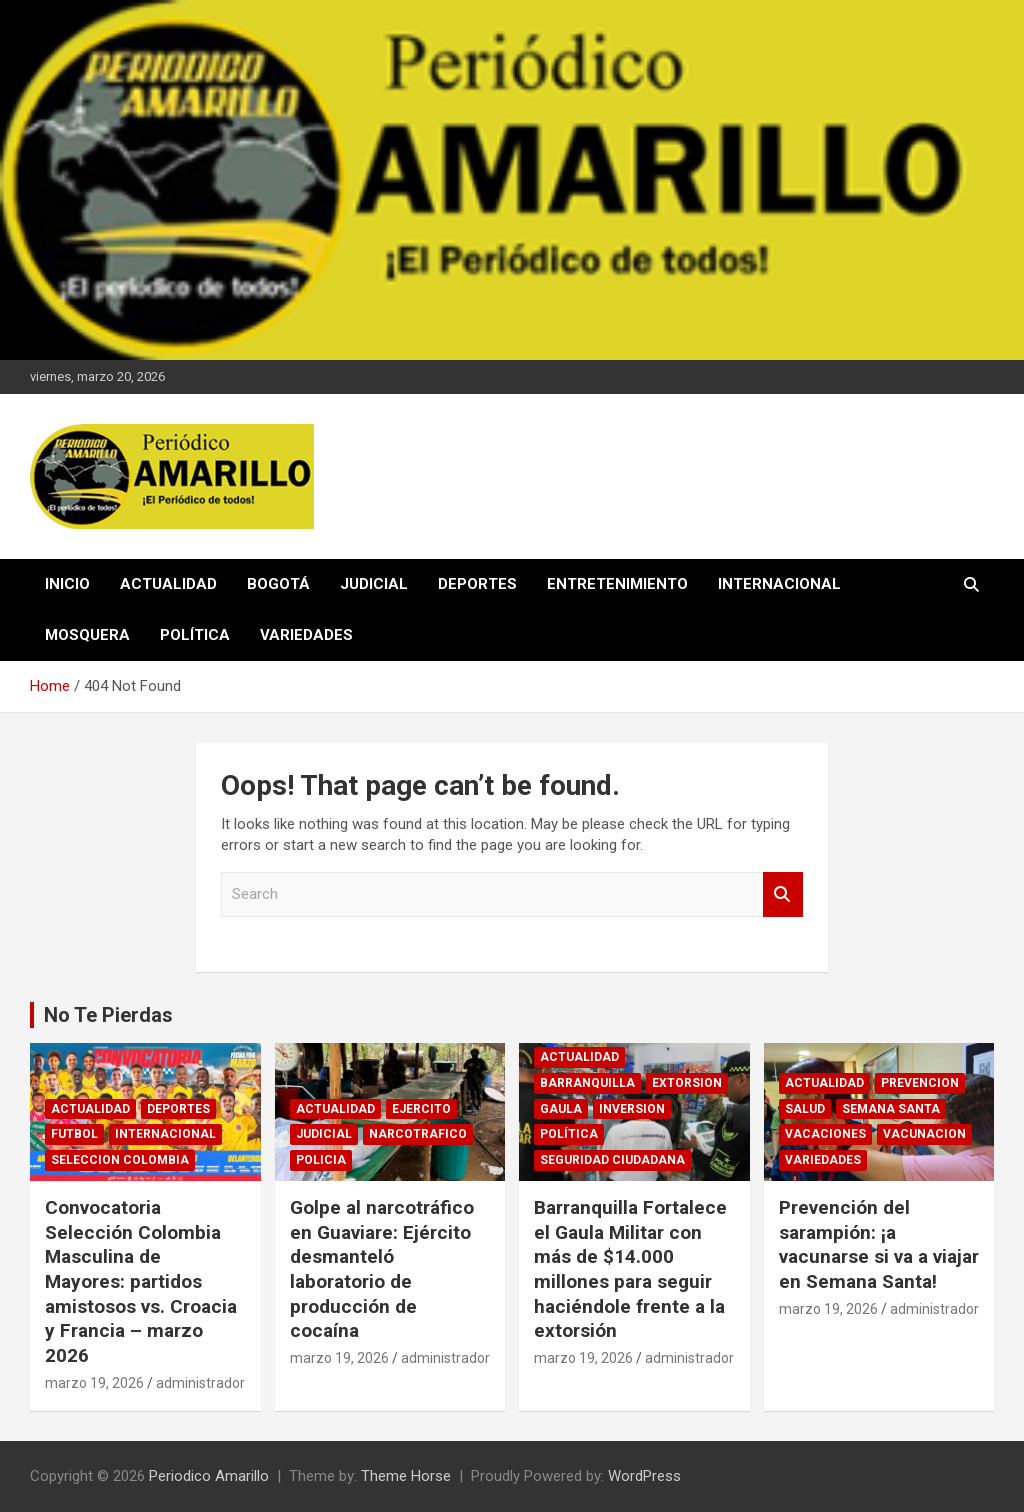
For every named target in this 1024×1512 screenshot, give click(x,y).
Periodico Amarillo (209, 1476)
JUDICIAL (374, 584)
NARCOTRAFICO (418, 1134)
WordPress (644, 1476)
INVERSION (632, 1109)
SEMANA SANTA (891, 1109)
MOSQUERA (87, 635)
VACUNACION (924, 1134)
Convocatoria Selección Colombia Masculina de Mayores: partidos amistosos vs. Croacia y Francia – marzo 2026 (141, 1281)
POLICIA (321, 1160)
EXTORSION (687, 1083)
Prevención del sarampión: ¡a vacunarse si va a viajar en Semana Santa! (879, 1244)
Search (783, 894)
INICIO (67, 584)
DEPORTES (477, 584)
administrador (200, 1383)
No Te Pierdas (108, 1015)
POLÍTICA (195, 635)
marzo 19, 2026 (94, 1383)
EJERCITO (421, 1109)
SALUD (805, 1109)
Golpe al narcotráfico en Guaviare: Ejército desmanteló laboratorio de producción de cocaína (382, 1269)
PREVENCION (920, 1083)
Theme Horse (406, 1476)
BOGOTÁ (278, 584)
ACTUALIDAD (168, 584)
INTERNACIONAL (779, 584)
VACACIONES (825, 1134)
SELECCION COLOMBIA (120, 1160)
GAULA (561, 1109)
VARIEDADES (306, 635)
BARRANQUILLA (587, 1083)
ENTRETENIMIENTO (617, 584)
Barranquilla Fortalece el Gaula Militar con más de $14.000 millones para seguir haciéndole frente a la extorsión (630, 1269)
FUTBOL (74, 1134)
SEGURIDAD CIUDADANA (612, 1160)
